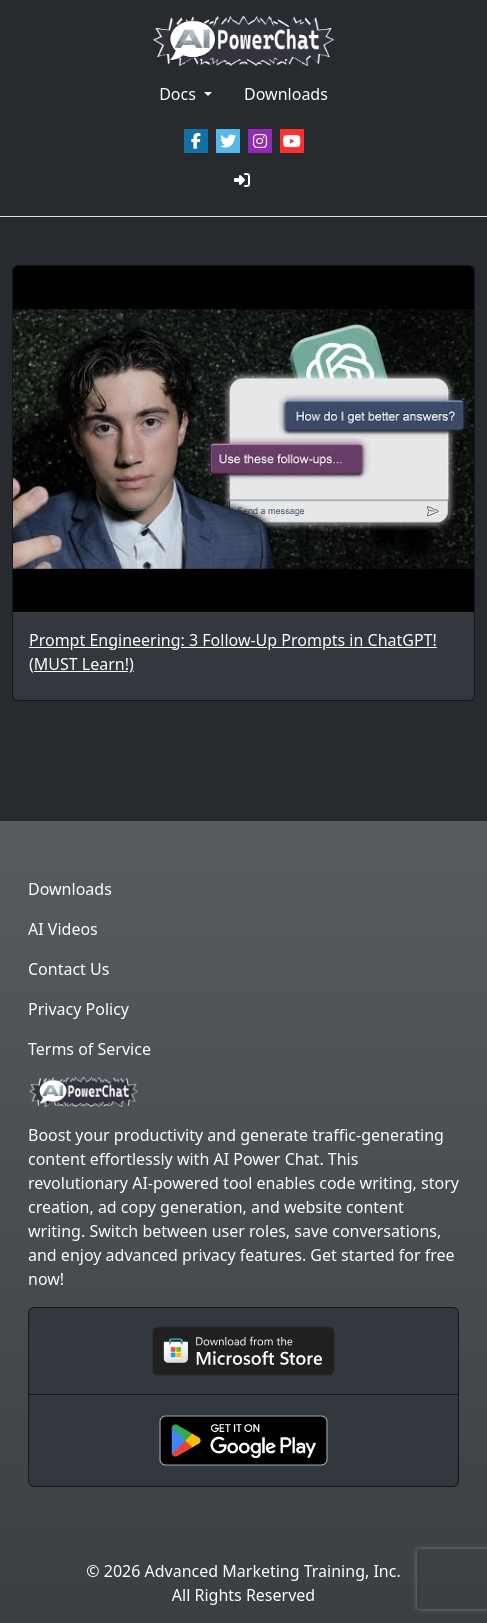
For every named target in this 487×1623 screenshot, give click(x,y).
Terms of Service (89, 1049)
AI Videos (63, 929)
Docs (179, 94)
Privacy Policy (78, 1009)
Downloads (286, 94)
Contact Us (68, 969)
